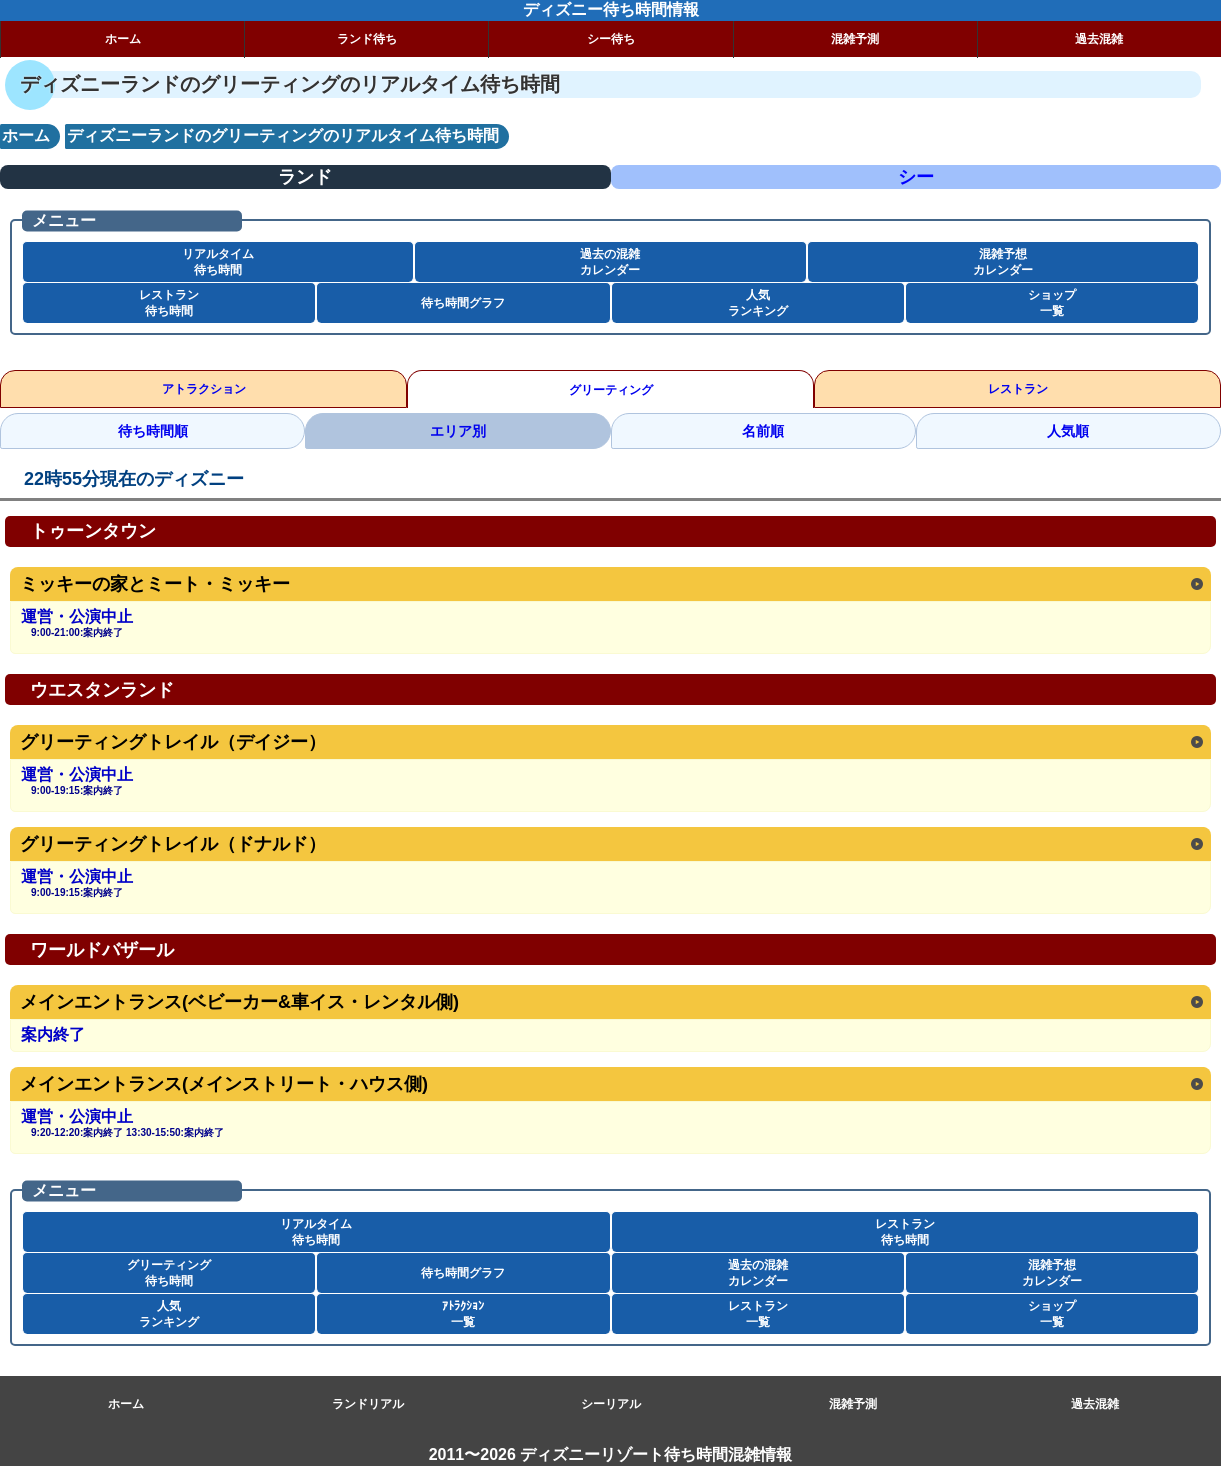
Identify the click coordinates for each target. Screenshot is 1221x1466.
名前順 (763, 431)
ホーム (123, 39)
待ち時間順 (153, 431)
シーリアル (611, 1404)
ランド (305, 177)
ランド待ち (367, 39)
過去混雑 (1095, 1404)
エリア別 (458, 431)
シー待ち (611, 39)
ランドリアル (368, 1404)
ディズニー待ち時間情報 (611, 9)
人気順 (1068, 431)
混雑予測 (855, 39)
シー (916, 177)
